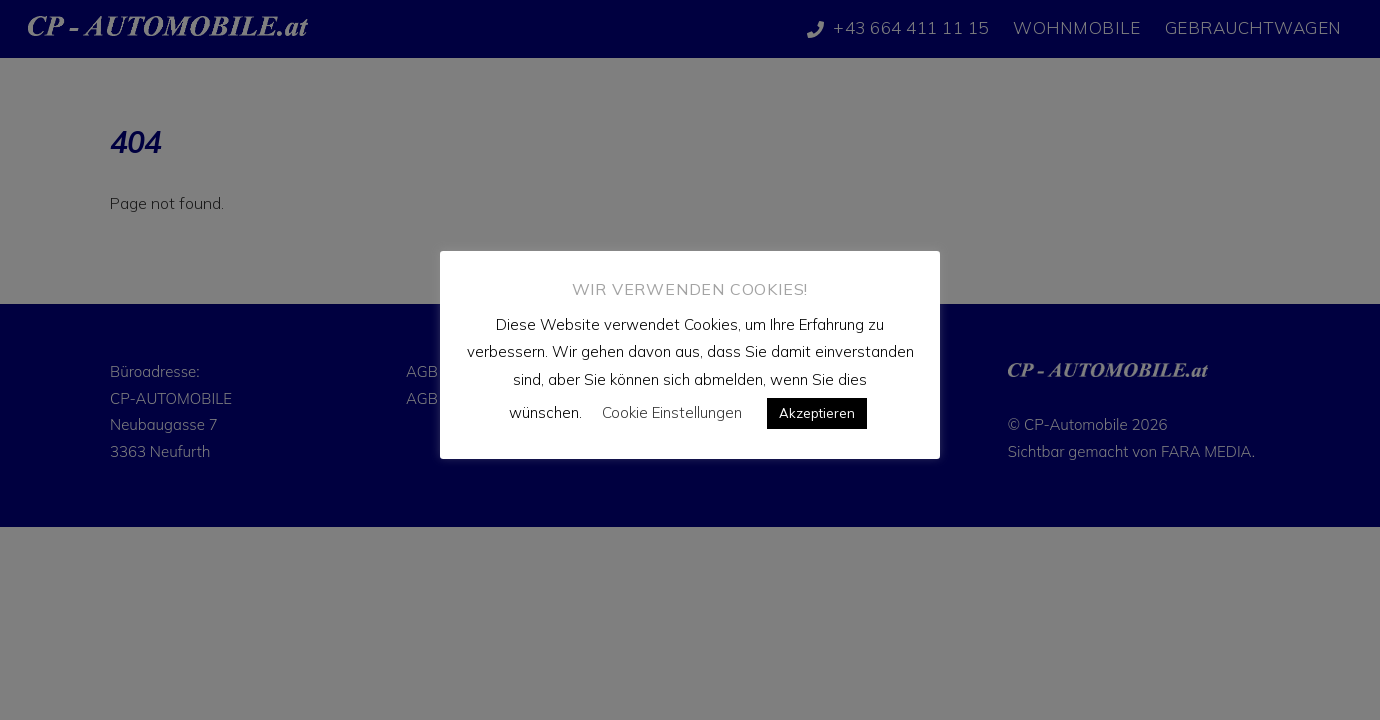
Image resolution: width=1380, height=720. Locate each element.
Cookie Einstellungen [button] (672, 412)
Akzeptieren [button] (817, 413)
